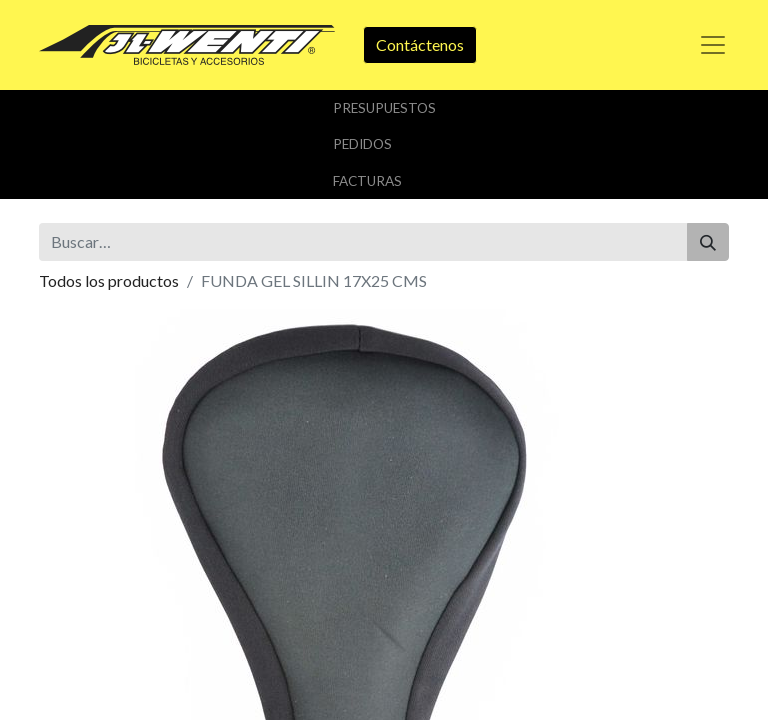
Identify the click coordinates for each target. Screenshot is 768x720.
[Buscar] (708, 242)
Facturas (367, 181)
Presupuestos (384, 108)
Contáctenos (420, 44)
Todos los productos (109, 280)
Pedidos (362, 144)
